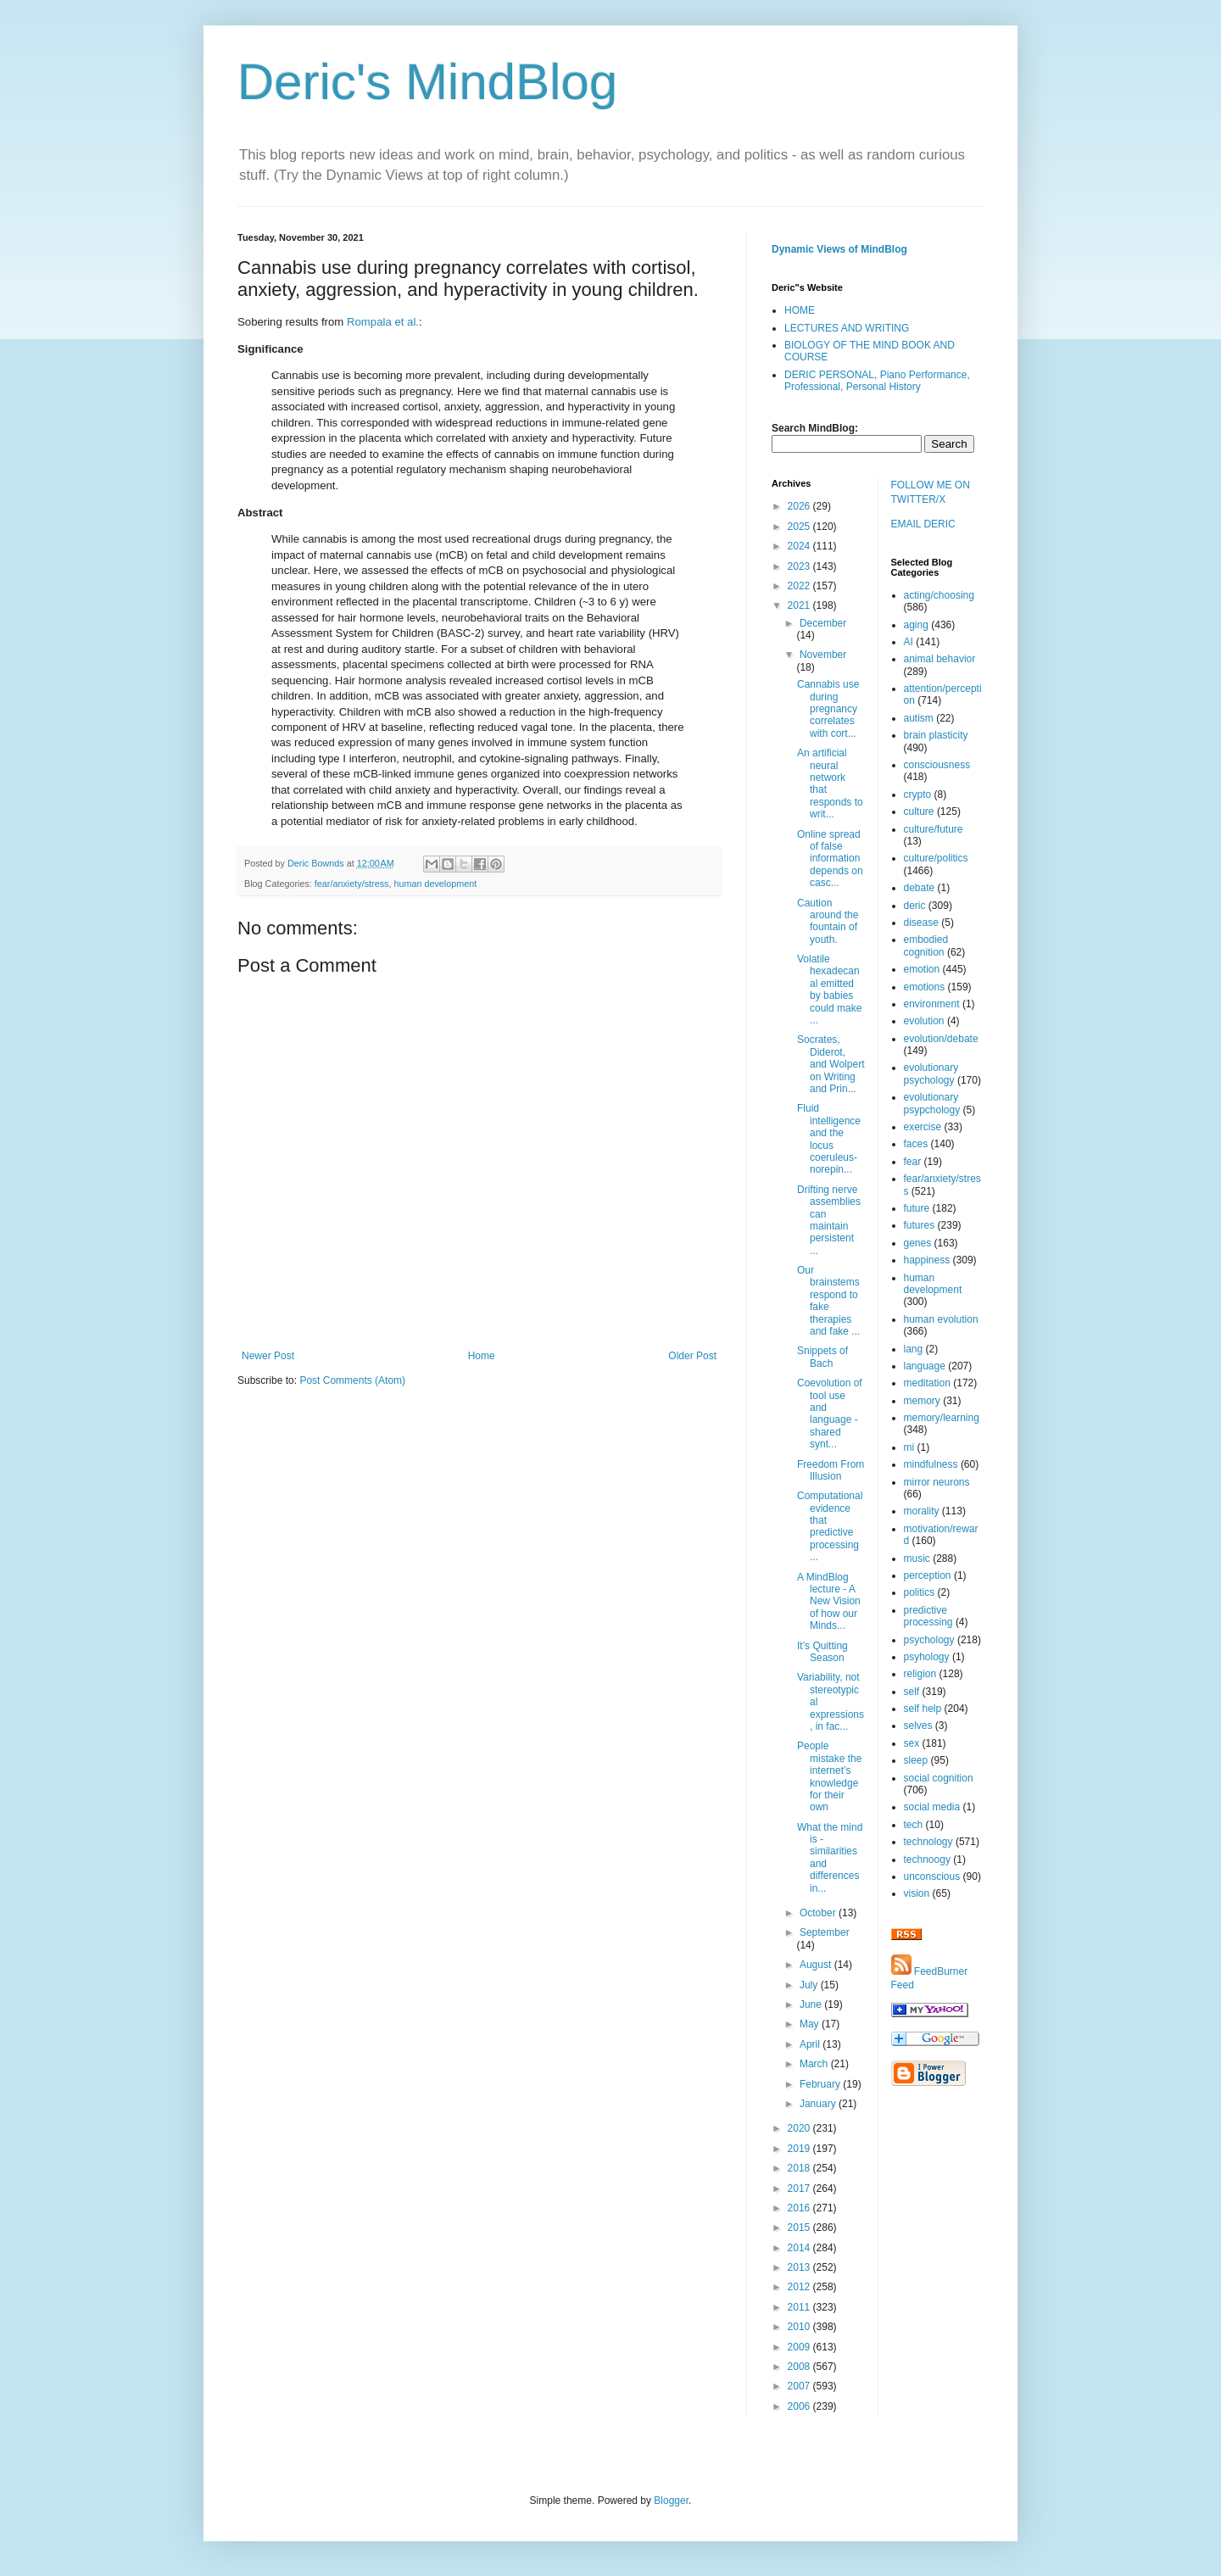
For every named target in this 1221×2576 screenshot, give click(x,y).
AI (908, 642)
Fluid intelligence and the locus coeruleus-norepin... (829, 1138)
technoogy (927, 1859)
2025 (800, 526)
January (819, 2104)
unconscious (932, 1876)
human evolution (941, 1319)
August (817, 1965)
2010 (800, 2327)
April (811, 2044)
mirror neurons (937, 1482)
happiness (927, 1260)
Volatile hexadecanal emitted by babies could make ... (829, 989)
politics (919, 1592)
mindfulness (931, 1464)
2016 (800, 2208)
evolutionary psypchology (932, 1103)
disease (921, 922)
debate (919, 888)
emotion (922, 969)
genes (918, 1243)
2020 (800, 2128)
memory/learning (941, 1418)
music (917, 1558)
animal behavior (940, 659)
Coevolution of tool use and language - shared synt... (829, 1413)
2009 (800, 2347)
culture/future (933, 829)
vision (917, 1893)
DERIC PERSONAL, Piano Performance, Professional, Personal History (877, 381)
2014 (800, 2248)
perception (927, 1575)
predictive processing (928, 1616)
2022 (800, 586)
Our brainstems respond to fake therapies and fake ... (828, 1300)
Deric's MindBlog (427, 81)
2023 (800, 566)
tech (913, 1825)
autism (919, 718)
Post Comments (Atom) (352, 1380)
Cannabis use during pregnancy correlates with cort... (828, 708)
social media (932, 1807)
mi (909, 1447)
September (825, 1932)
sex (912, 1743)
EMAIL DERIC (923, 524)
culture (919, 811)
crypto (918, 794)
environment (932, 1004)
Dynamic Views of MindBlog (839, 249)
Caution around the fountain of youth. (827, 921)
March (815, 2064)
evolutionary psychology (931, 1073)
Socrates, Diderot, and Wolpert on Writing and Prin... (830, 1064)
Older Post (692, 1356)
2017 (800, 2188)
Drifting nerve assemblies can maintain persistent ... (829, 1220)
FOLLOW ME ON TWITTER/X (930, 492)
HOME (799, 310)
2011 (800, 2307)
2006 (800, 2406)
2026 (800, 506)
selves (918, 1725)
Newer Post (268, 1356)
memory (922, 1401)
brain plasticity (936, 735)
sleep (916, 1760)
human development (435, 883)
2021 (800, 605)
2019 (800, 2149)
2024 (800, 546)
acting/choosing (939, 595)
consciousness (937, 765)
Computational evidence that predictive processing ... (829, 1526)
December (823, 623)
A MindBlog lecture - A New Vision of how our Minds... (829, 1601)
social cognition (938, 1778)
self (912, 1692)
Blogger (671, 2500)
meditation (927, 1383)
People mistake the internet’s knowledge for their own (829, 1776)
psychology (929, 1640)
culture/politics (936, 858)
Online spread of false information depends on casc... (830, 858)
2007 (800, 2386)
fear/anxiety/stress (352, 883)
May (811, 2024)
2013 (800, 2267)
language (924, 1366)
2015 (800, 2227)
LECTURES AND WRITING (846, 328)
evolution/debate (941, 1039)
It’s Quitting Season (822, 1652)
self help (923, 1709)
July (810, 1985)
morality (921, 1511)
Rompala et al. (383, 321)
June (812, 2004)
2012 (800, 2287)
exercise (923, 1127)
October (819, 1913)
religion (920, 1674)
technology (928, 1842)
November (823, 655)
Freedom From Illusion (830, 1470)
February (821, 2084)
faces (916, 1144)
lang (913, 1349)
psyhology (927, 1657)
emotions (924, 987)
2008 (800, 2366)
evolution (924, 1021)
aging (916, 625)
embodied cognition (926, 945)
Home (481, 1356)
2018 (800, 2168)
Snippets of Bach (822, 1357)
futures (919, 1225)
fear (913, 1162)
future (917, 1208)
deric (915, 906)
